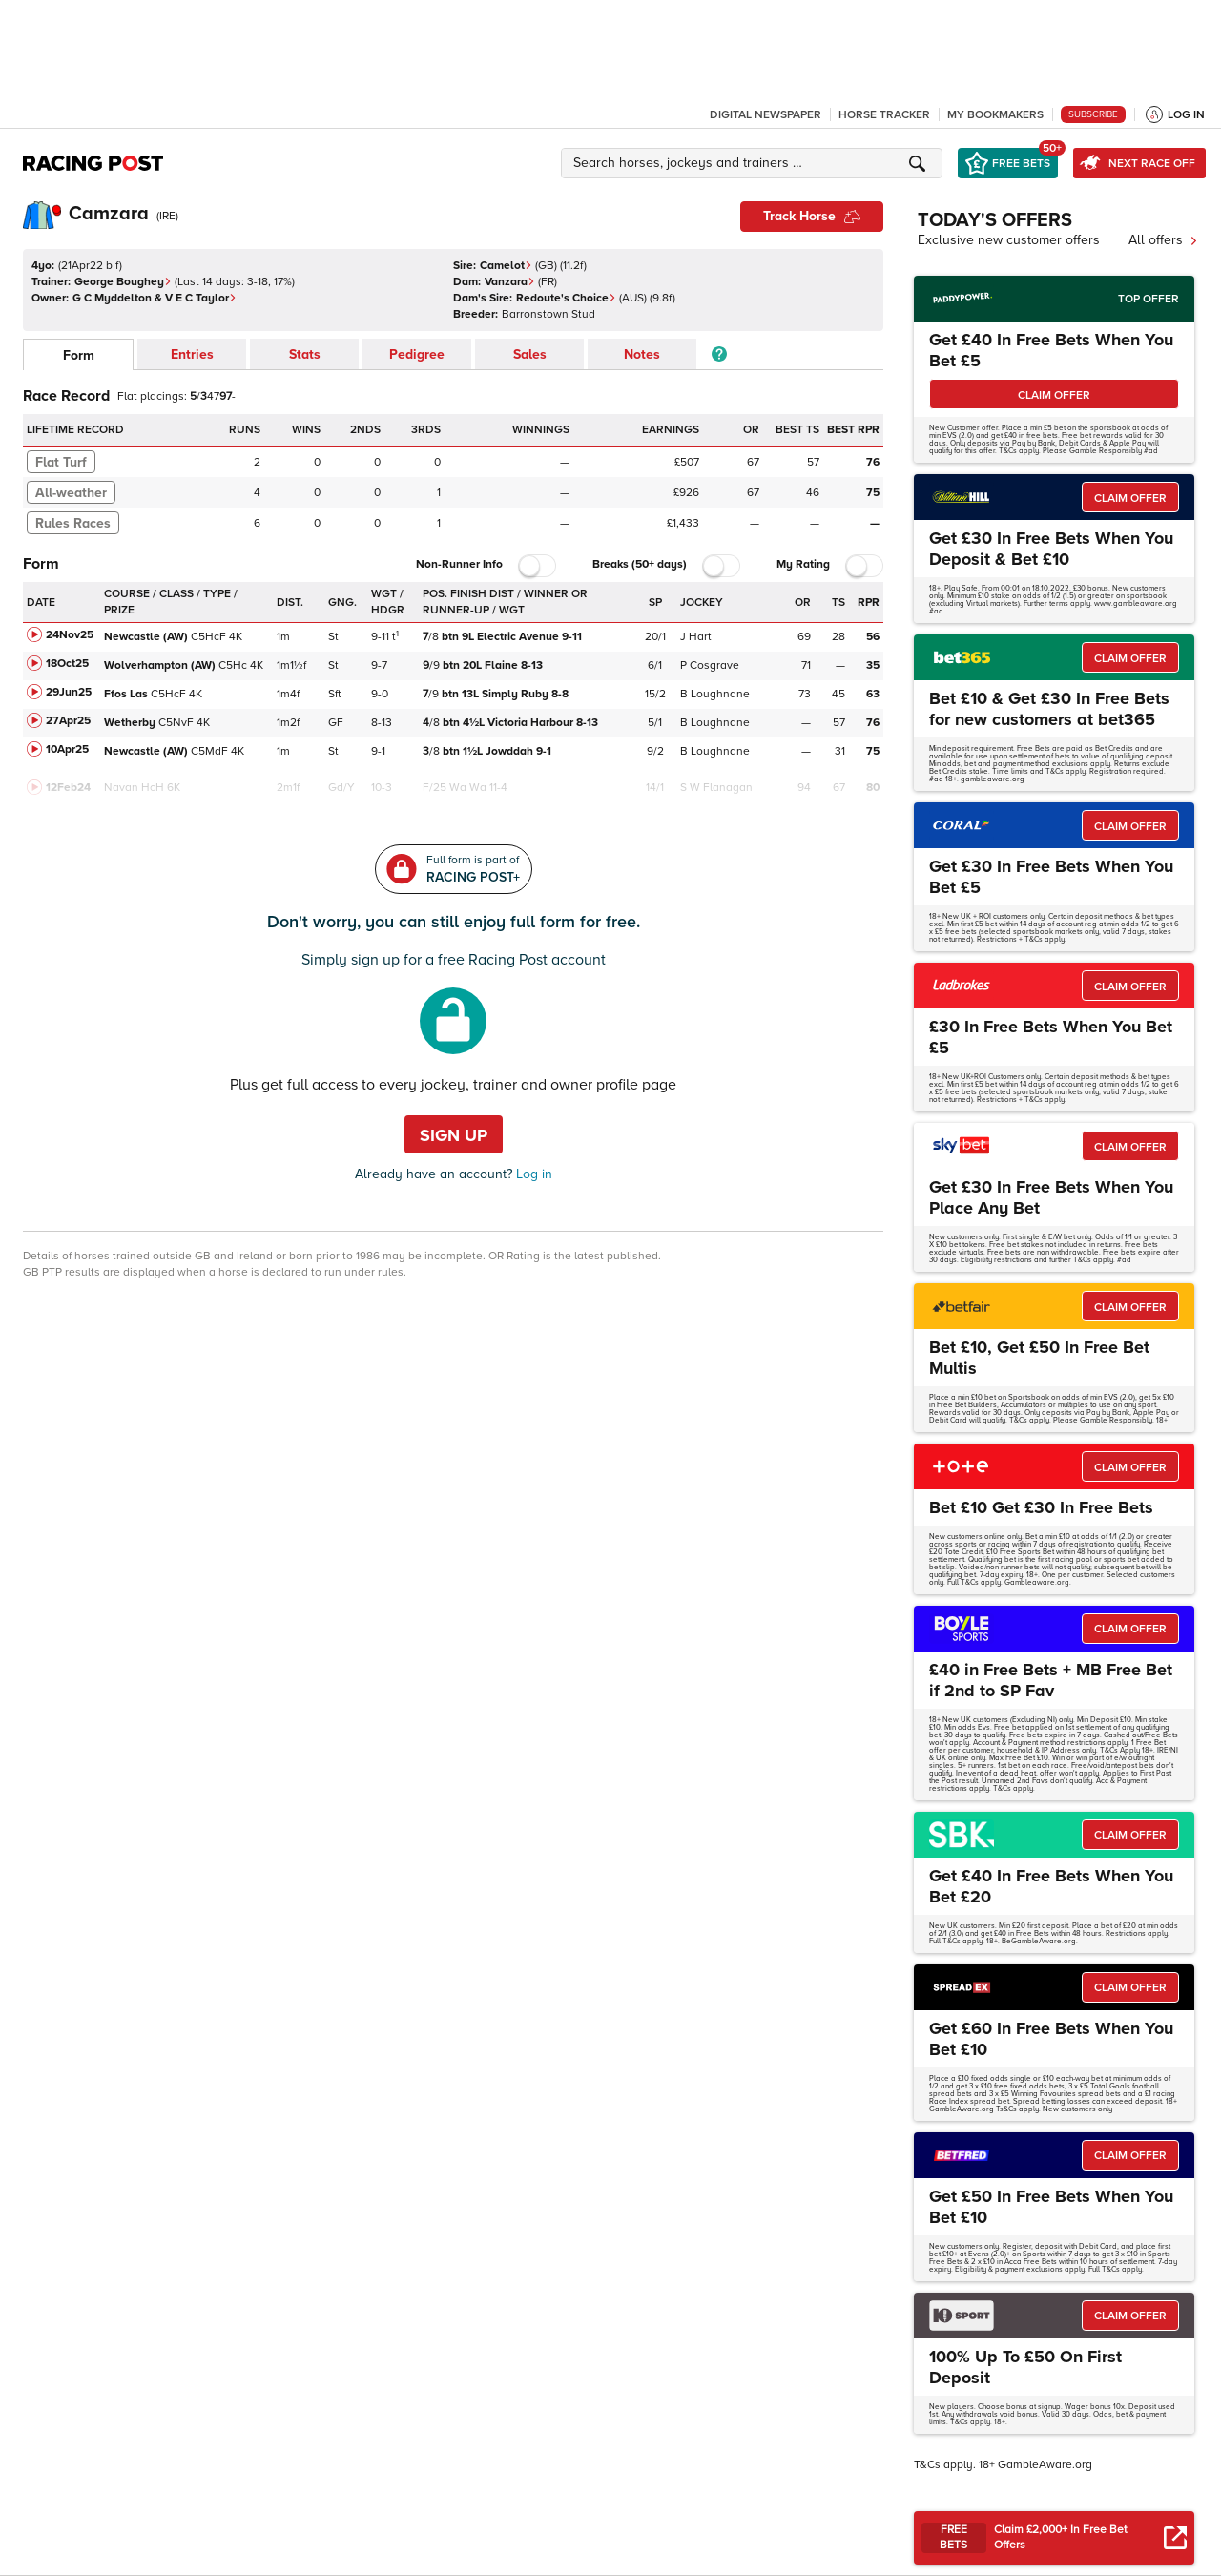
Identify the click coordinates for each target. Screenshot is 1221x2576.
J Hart (696, 637)
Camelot (506, 266)
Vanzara (510, 282)
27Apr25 (68, 721)
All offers (1163, 240)
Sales (530, 354)
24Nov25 (69, 635)
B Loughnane (715, 694)
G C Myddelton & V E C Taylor (154, 298)
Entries (192, 354)
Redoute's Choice (566, 298)
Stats (305, 354)
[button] (754, 163)
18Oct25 (67, 663)
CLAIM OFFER (1054, 395)
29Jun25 (69, 692)
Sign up (453, 1135)
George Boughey (123, 282)
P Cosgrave (709, 665)
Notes (642, 354)
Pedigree (417, 354)
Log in (532, 1174)
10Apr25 (67, 749)
